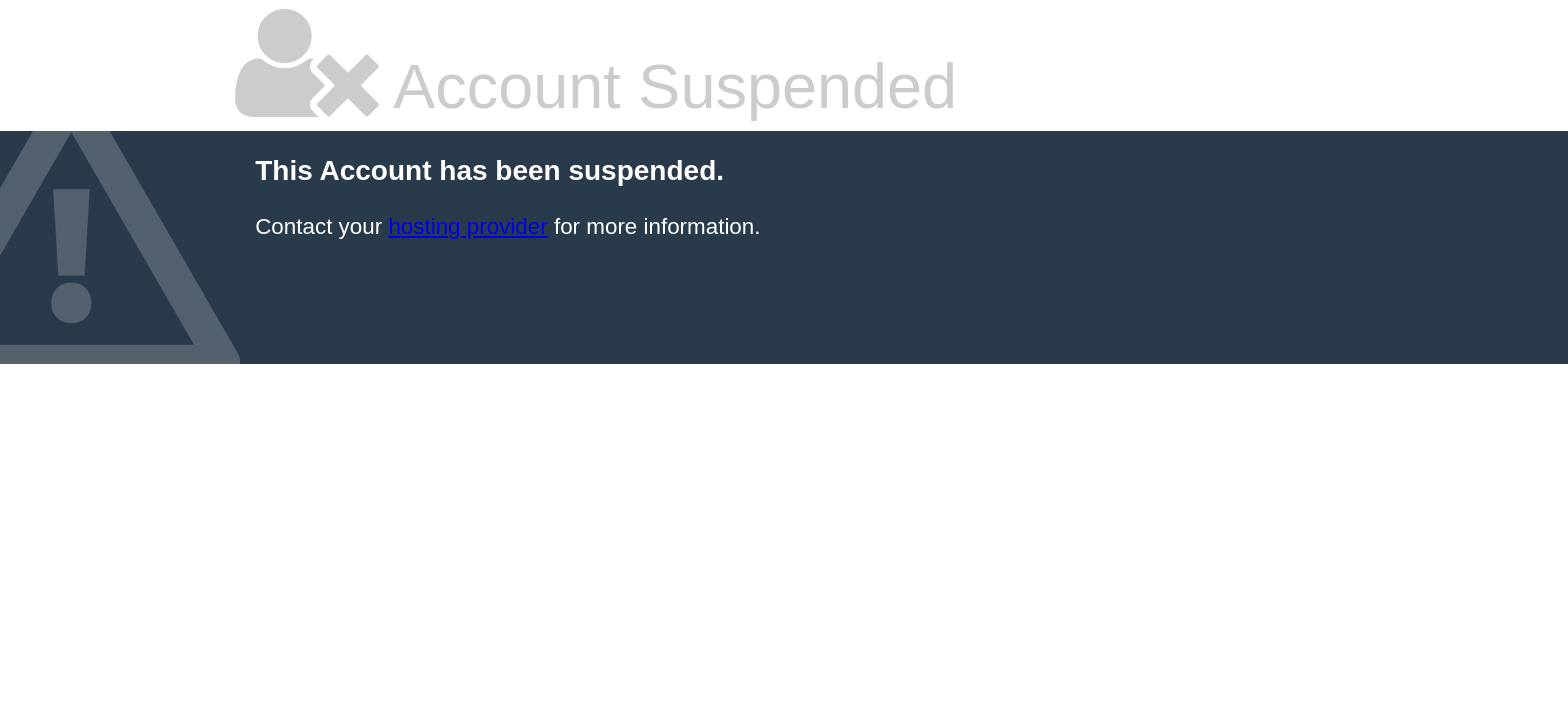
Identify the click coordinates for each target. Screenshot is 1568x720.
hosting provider (467, 226)
